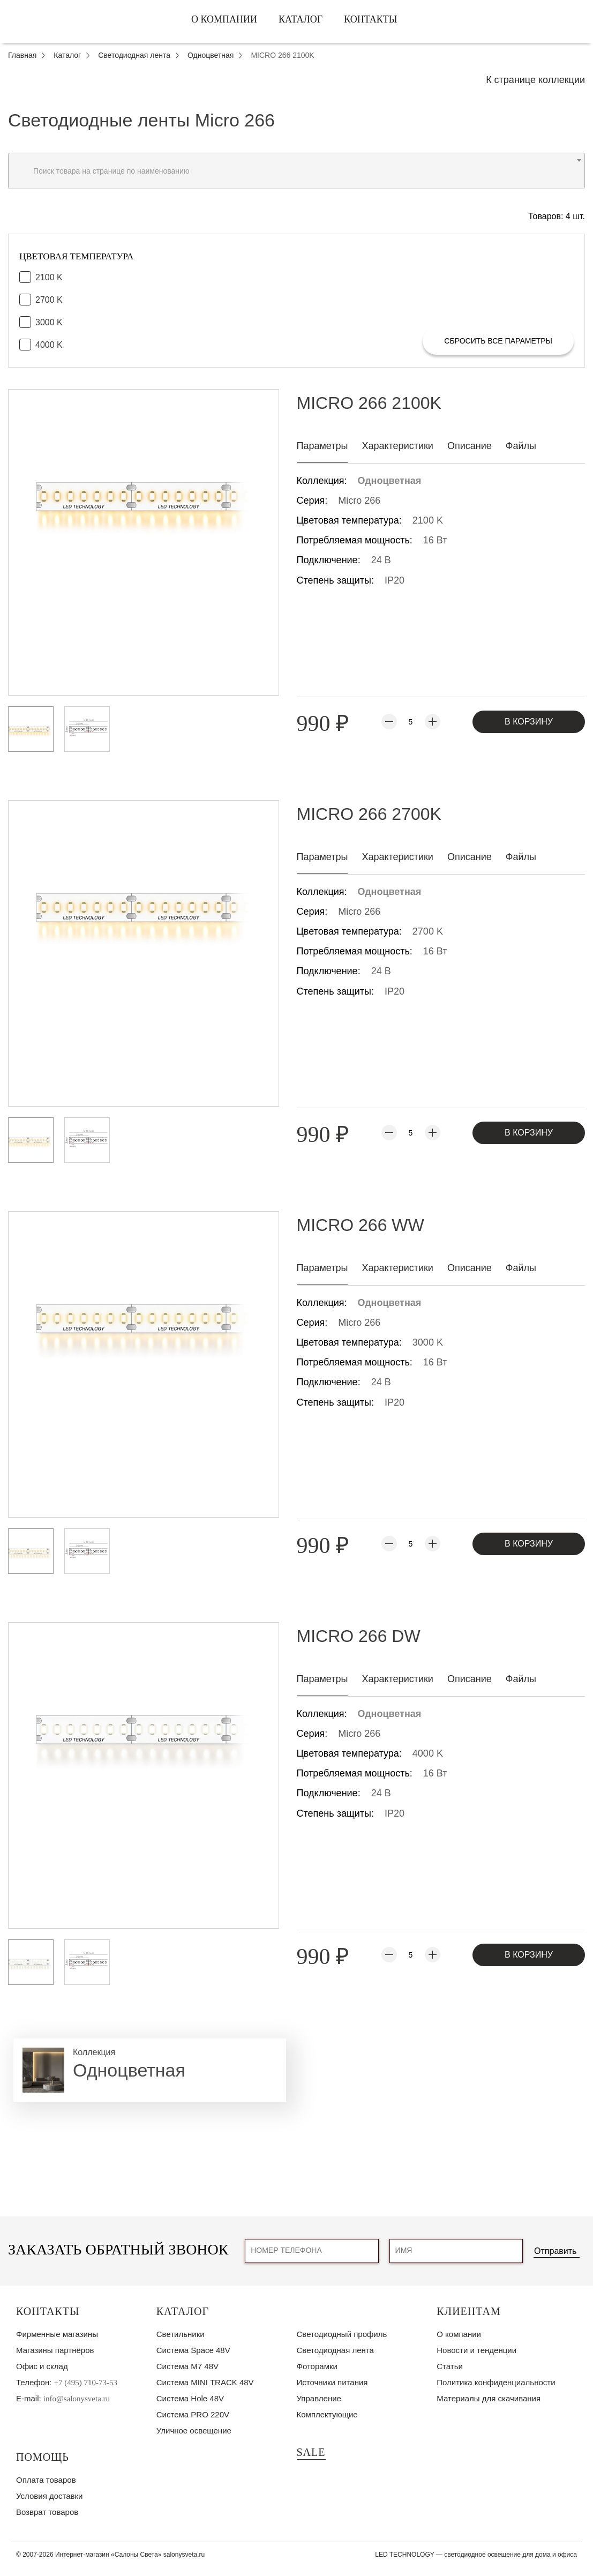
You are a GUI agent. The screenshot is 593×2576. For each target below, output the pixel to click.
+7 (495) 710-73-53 (85, 2382)
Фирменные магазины (57, 2334)
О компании (224, 19)
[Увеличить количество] (432, 721)
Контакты (370, 19)
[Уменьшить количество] (389, 721)
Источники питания (332, 2382)
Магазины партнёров (55, 2350)
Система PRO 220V (192, 2414)
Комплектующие (327, 2414)
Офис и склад (42, 2366)
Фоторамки (317, 2366)
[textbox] (296, 171)
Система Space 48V (193, 2350)
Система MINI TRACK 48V (205, 2382)
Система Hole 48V (190, 2398)
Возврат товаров (47, 2512)
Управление (319, 2398)
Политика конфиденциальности (496, 2382)
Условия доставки (49, 2495)
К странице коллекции (535, 79)
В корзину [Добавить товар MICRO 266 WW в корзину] (528, 1544)
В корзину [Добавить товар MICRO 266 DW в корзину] (528, 1955)
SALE (311, 2452)
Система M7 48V (187, 2366)
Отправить (555, 2251)
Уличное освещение (193, 2430)
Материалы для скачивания (489, 2398)
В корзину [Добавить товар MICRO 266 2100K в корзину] (528, 722)
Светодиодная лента (335, 2350)
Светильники (180, 2334)
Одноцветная (390, 480)
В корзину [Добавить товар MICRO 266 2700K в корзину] (528, 1133)
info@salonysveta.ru (76, 2398)
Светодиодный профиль (342, 2334)
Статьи (450, 2366)
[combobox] (296, 171)
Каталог (300, 19)
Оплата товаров (46, 2479)
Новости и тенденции (476, 2350)
